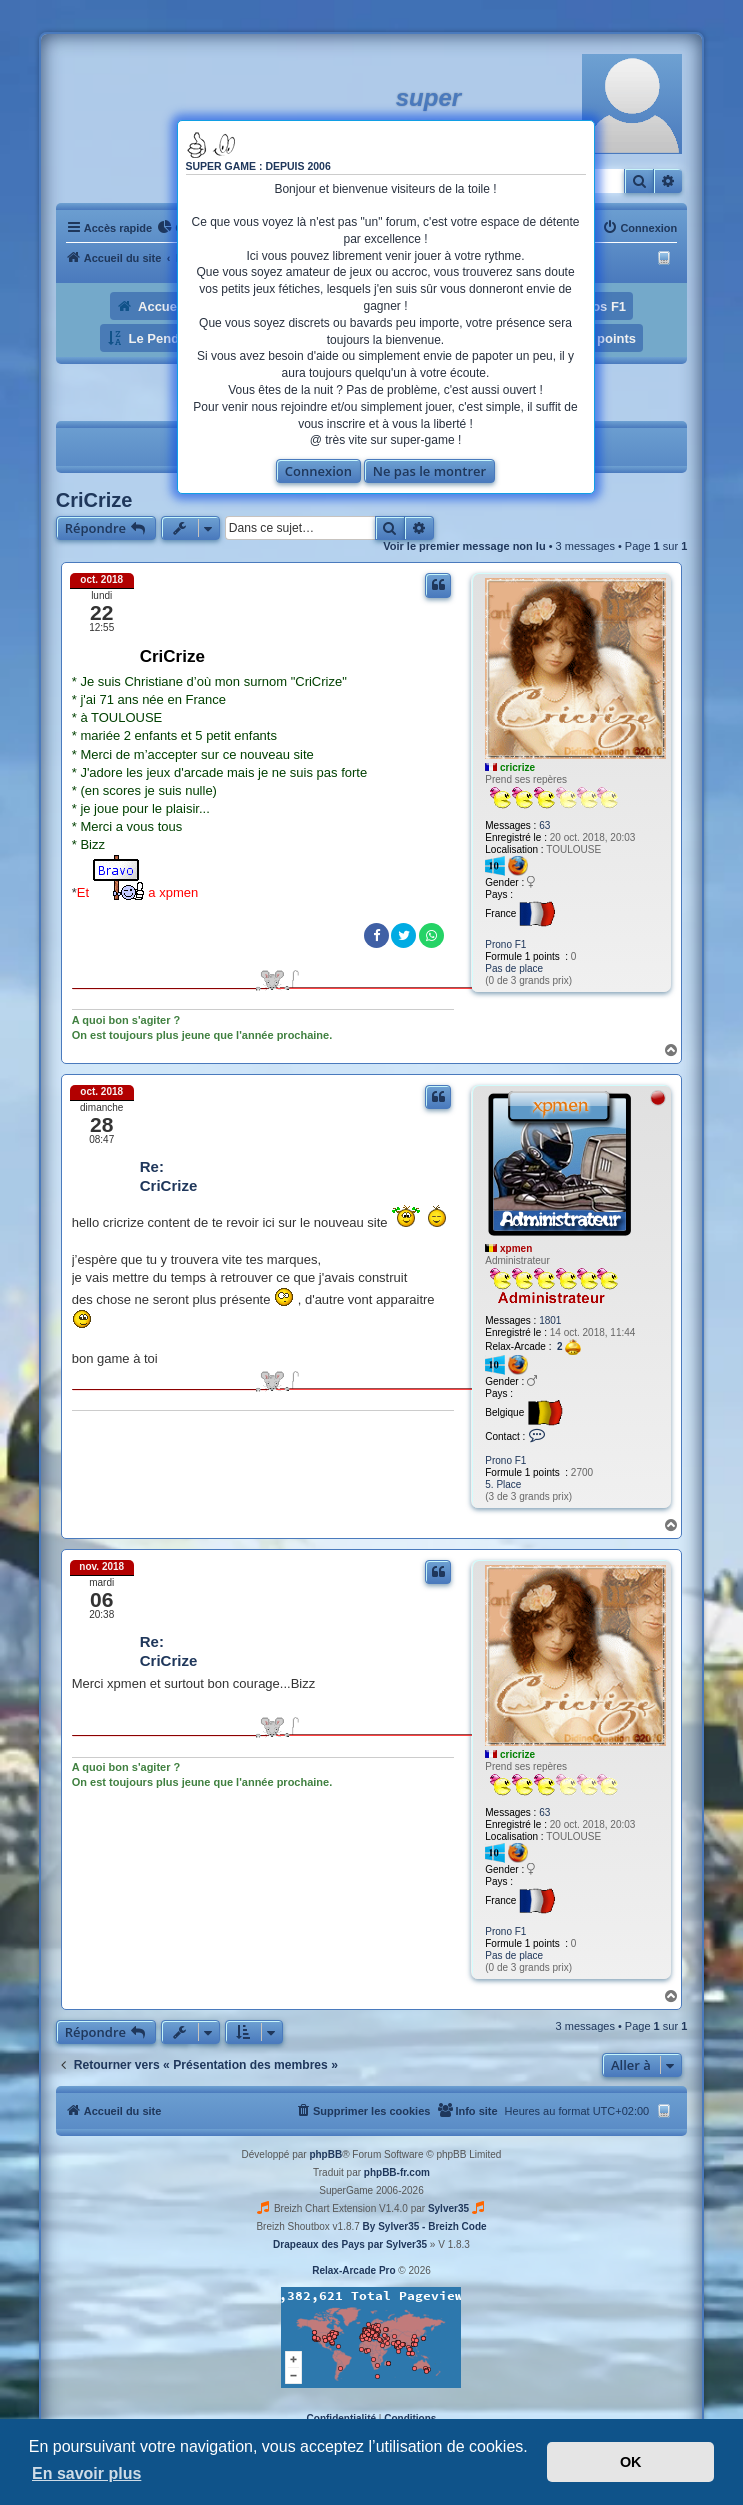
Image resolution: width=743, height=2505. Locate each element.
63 (544, 825)
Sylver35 (448, 2208)
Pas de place (514, 968)
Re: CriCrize (169, 1176)
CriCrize (94, 500)
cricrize (517, 767)
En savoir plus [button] (86, 2473)
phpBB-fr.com (397, 2172)
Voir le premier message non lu (464, 546)
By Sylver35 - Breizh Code (425, 2226)
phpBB (325, 2154)
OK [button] (631, 2462)
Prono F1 (505, 944)
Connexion (318, 471)
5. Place (503, 1484)
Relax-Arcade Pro (353, 2270)
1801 (550, 1320)
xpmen (516, 1248)
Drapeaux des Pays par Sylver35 (350, 2244)
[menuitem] (639, 228)
